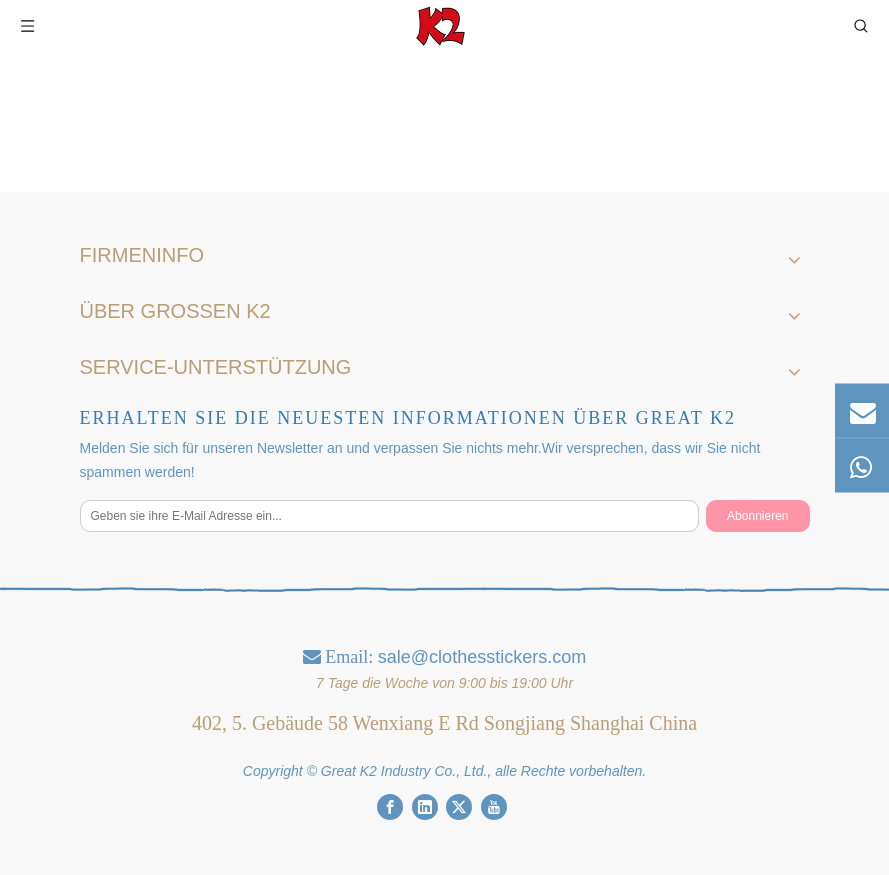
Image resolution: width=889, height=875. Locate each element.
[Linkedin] (425, 807)
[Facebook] (390, 807)
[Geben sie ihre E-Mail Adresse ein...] (389, 516)
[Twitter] (459, 807)
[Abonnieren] (757, 516)
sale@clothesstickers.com (482, 657)
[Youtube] (494, 807)
